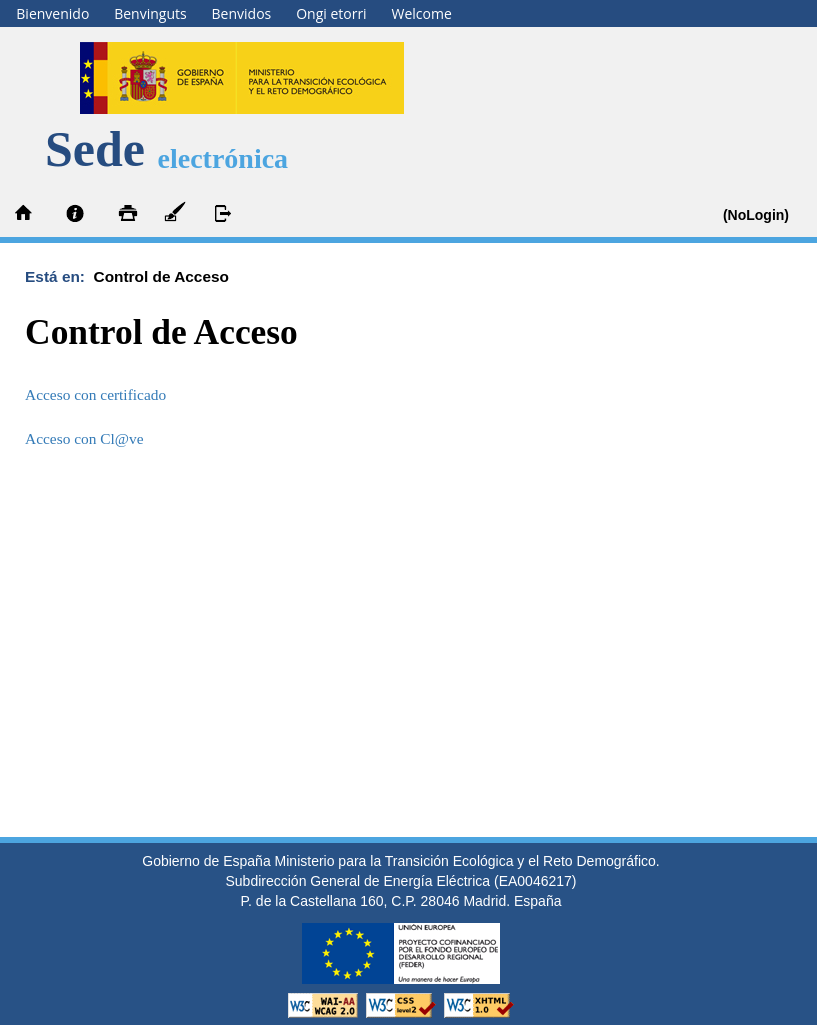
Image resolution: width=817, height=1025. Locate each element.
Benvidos (242, 13)
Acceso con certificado (95, 394)
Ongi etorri (331, 13)
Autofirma (175, 213)
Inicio (25, 213)
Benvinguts (150, 13)
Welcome (422, 13)
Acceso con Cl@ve (84, 438)
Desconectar (225, 213)
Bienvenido (52, 13)
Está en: (59, 276)
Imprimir (125, 213)
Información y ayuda (75, 213)
